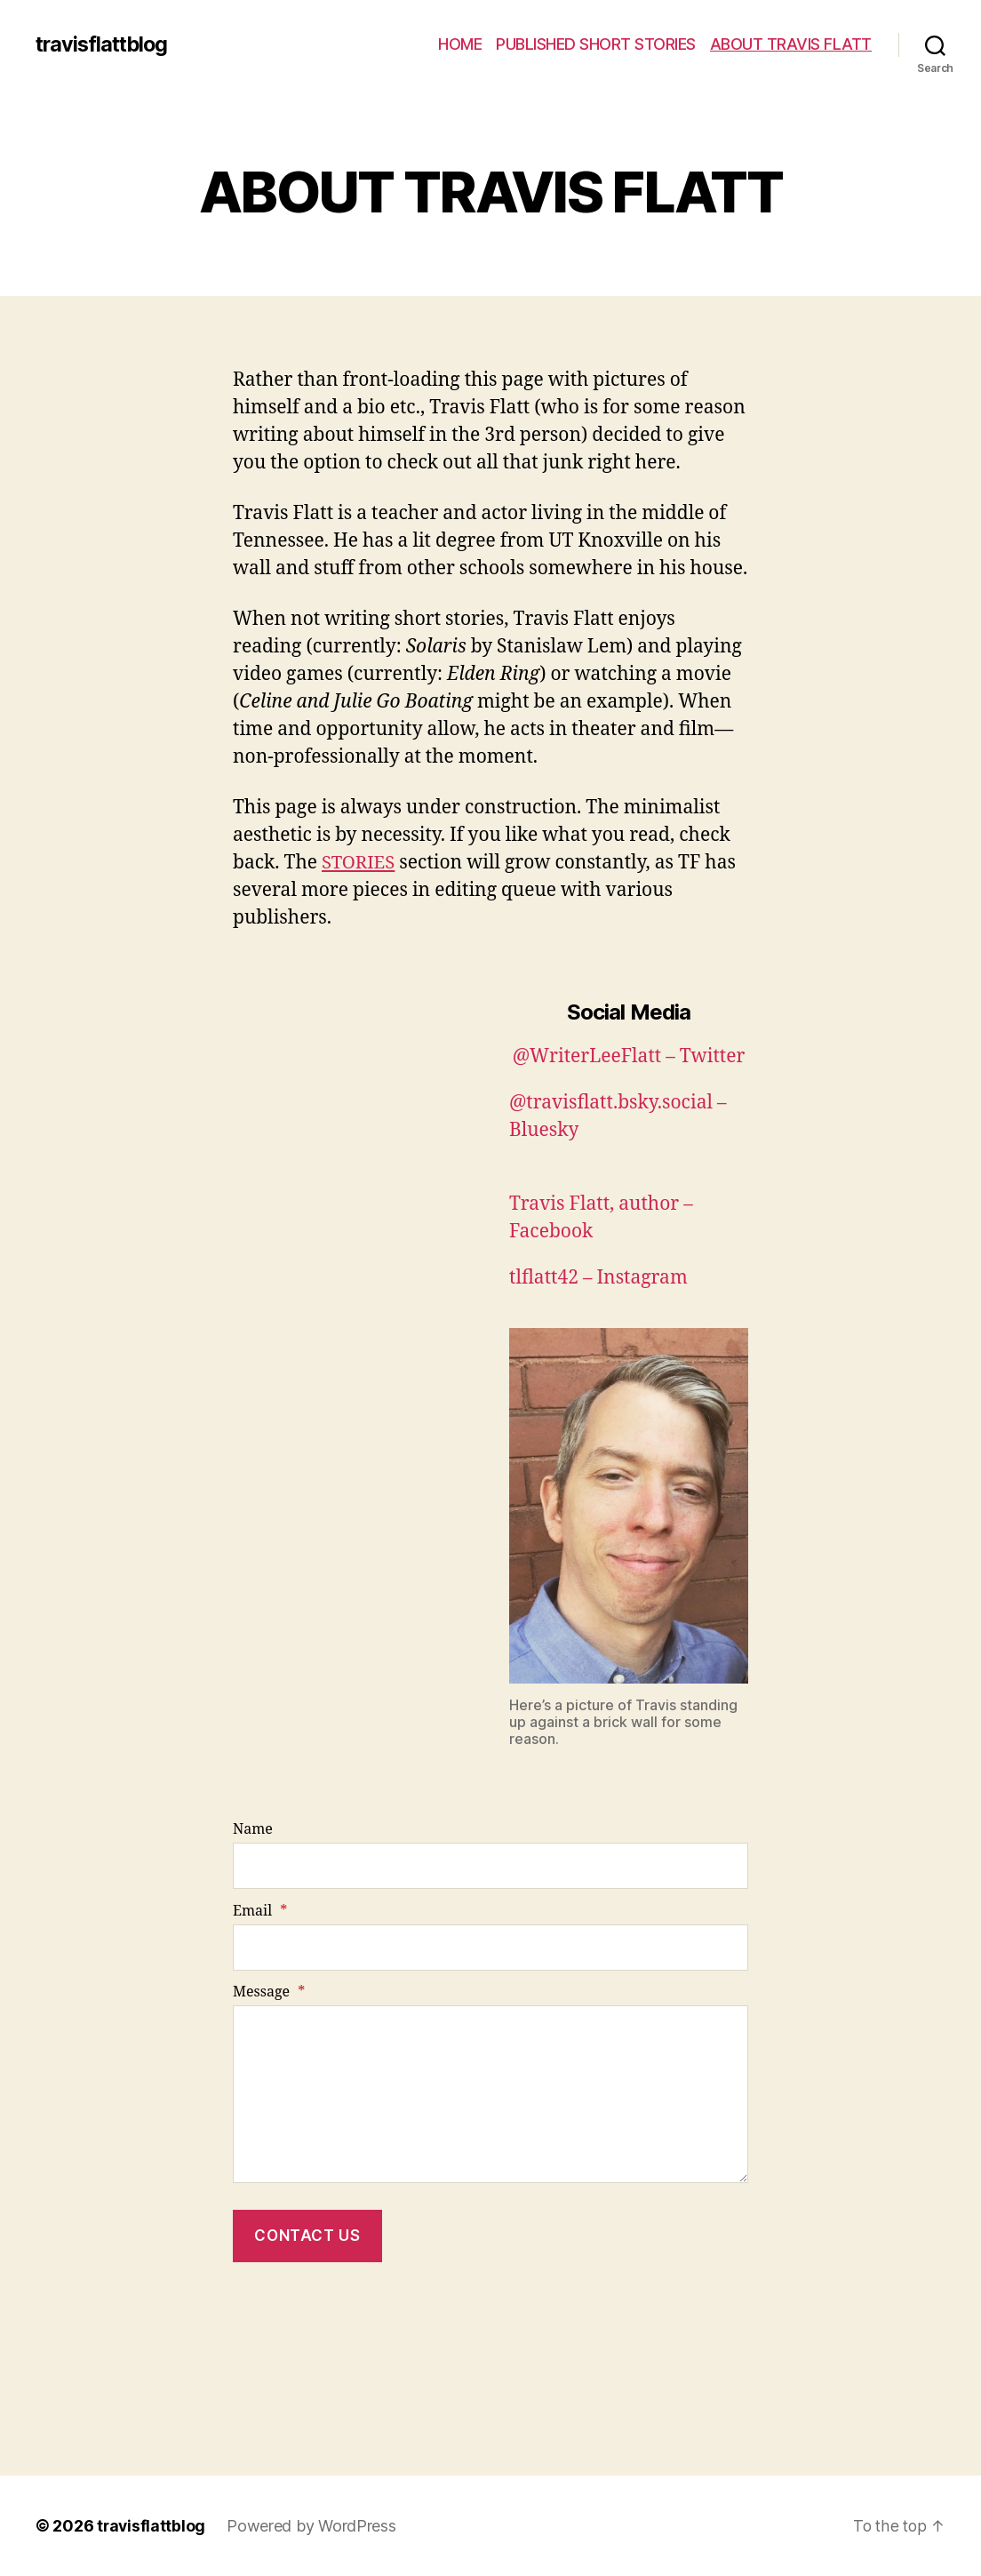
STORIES (359, 863)
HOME (460, 44)
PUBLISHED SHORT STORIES (596, 44)
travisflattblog (104, 44)
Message (269, 1992)
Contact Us (307, 2235)
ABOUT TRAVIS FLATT (791, 44)
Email (260, 1911)
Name (253, 1829)
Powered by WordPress (313, 2525)
